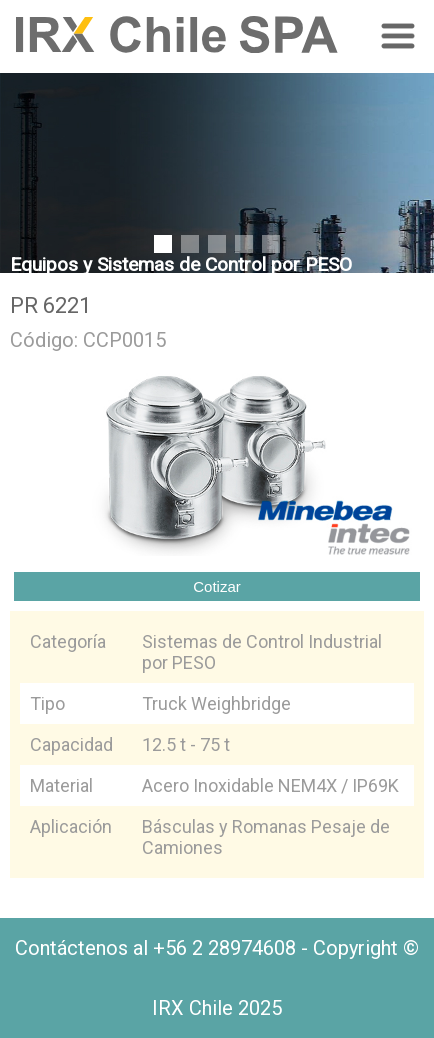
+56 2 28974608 (224, 948)
